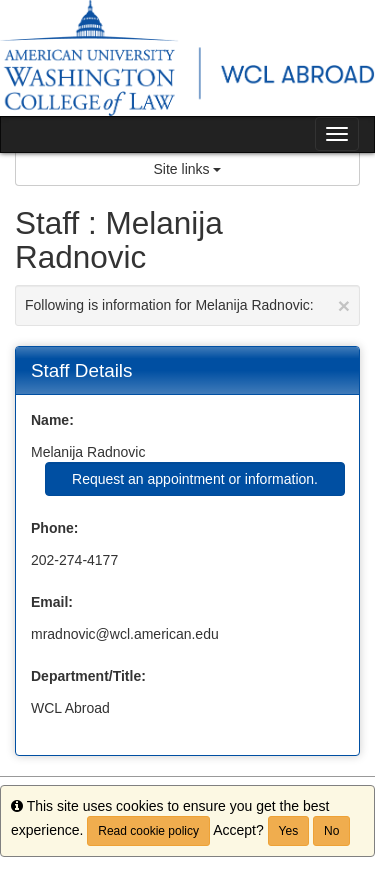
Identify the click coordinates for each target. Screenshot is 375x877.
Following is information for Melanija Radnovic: (187, 305)
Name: (52, 420)
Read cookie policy (148, 831)
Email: (52, 602)
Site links (188, 169)
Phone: (54, 528)
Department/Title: (88, 676)
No (331, 831)
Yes (289, 831)
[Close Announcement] (344, 305)
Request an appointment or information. (195, 479)
